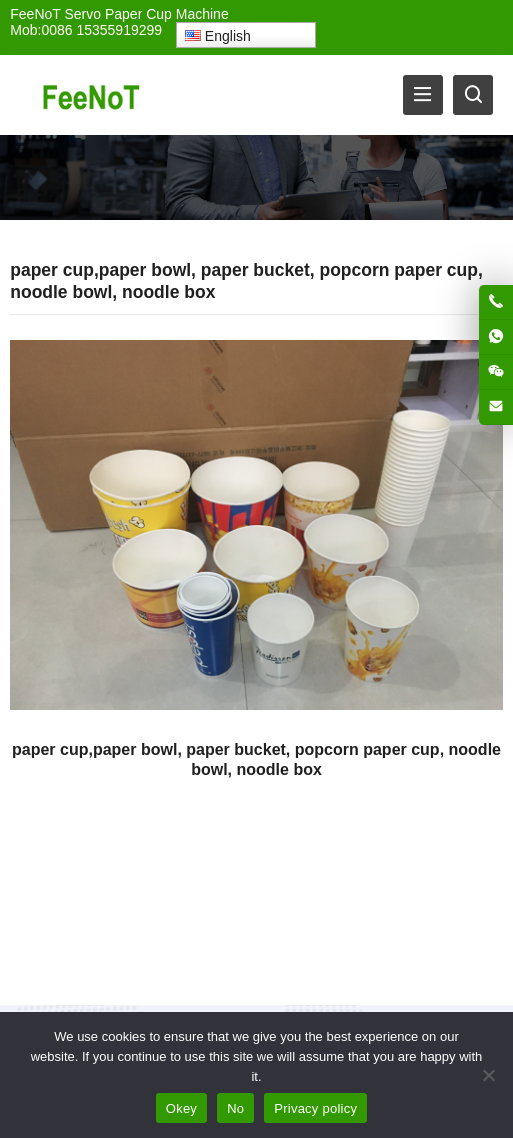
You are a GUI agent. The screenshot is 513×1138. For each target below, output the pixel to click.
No (235, 1108)
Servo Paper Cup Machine (146, 14)
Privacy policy (315, 1108)
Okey (181, 1108)
